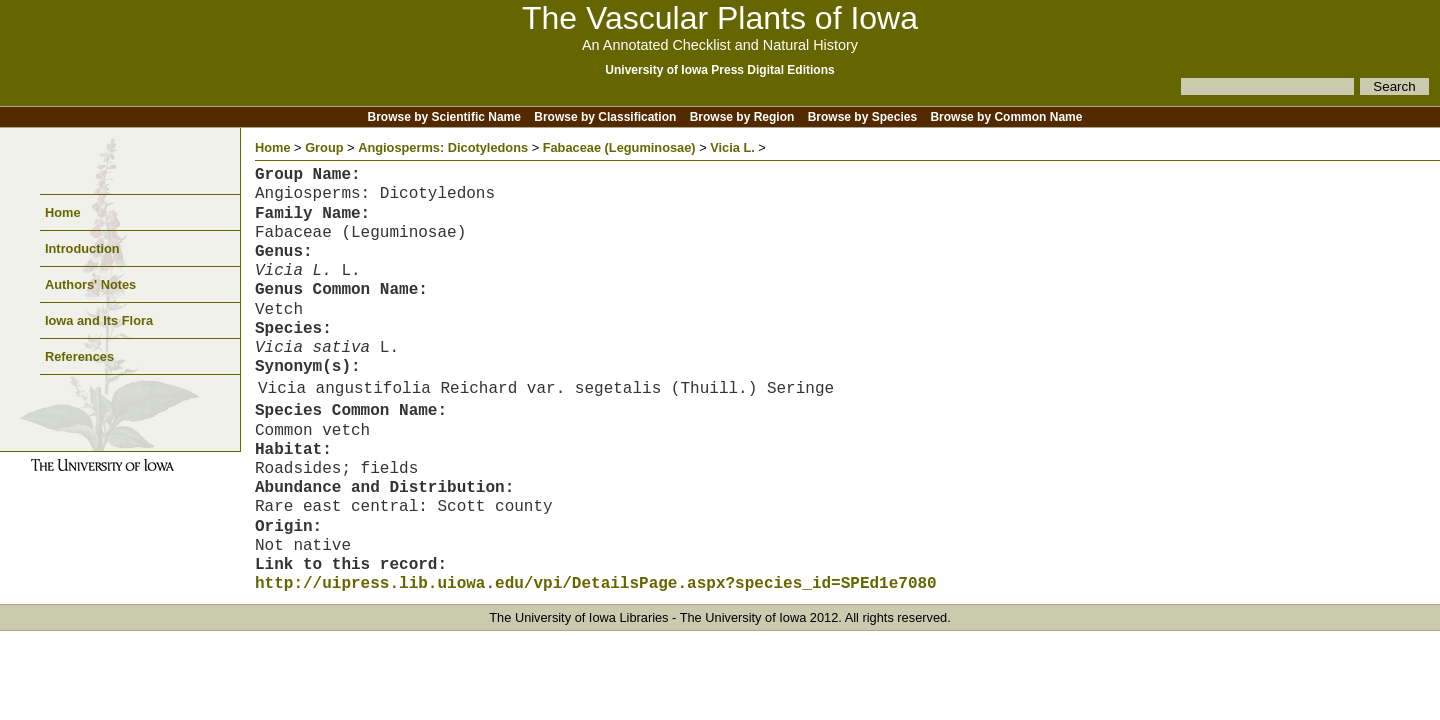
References (79, 356)
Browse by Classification (605, 117)
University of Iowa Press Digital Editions (719, 70)
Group (324, 147)
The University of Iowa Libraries (578, 617)
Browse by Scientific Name (444, 117)
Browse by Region (742, 117)
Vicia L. (732, 147)
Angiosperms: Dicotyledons (443, 147)
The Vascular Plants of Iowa (720, 18)
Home (63, 212)
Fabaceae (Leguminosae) (619, 147)
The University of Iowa (743, 617)
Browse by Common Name (1006, 117)
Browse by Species (862, 117)
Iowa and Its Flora (99, 320)
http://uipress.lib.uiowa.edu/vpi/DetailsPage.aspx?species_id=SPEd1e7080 (596, 584)
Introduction (82, 248)
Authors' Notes (90, 284)
